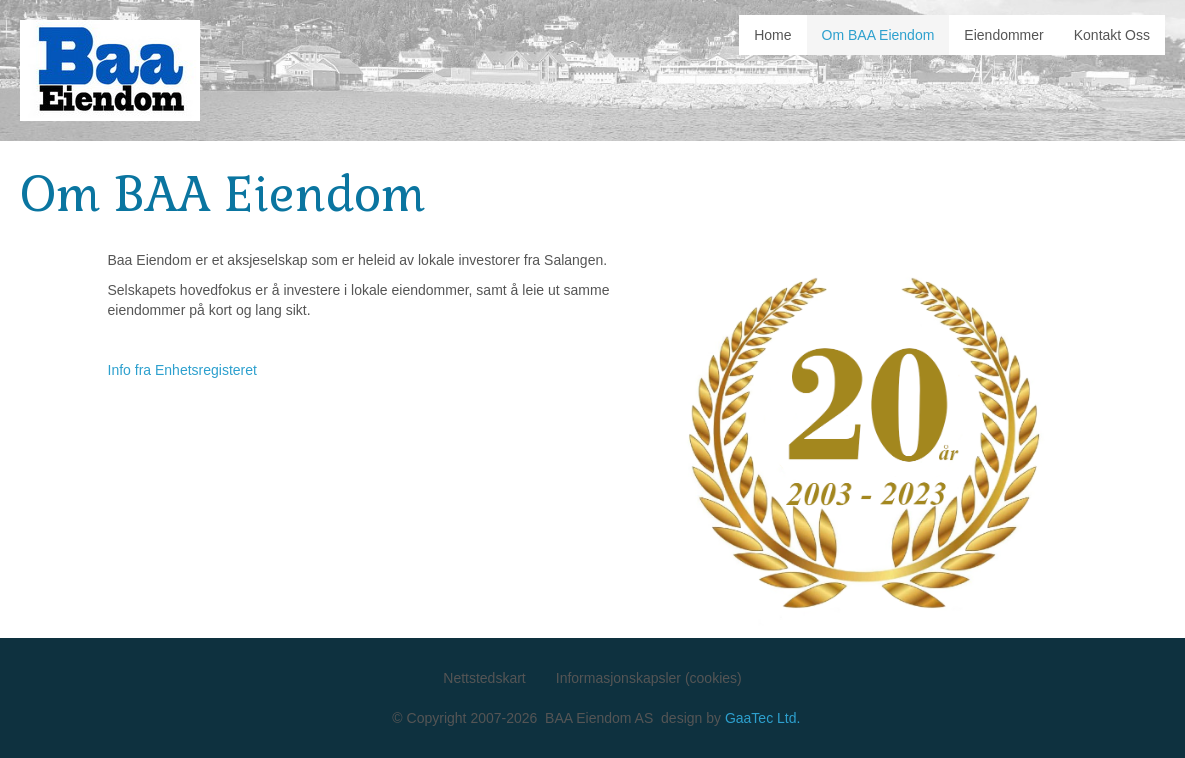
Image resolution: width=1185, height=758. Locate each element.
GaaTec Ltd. (763, 718)
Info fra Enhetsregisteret (182, 370)
